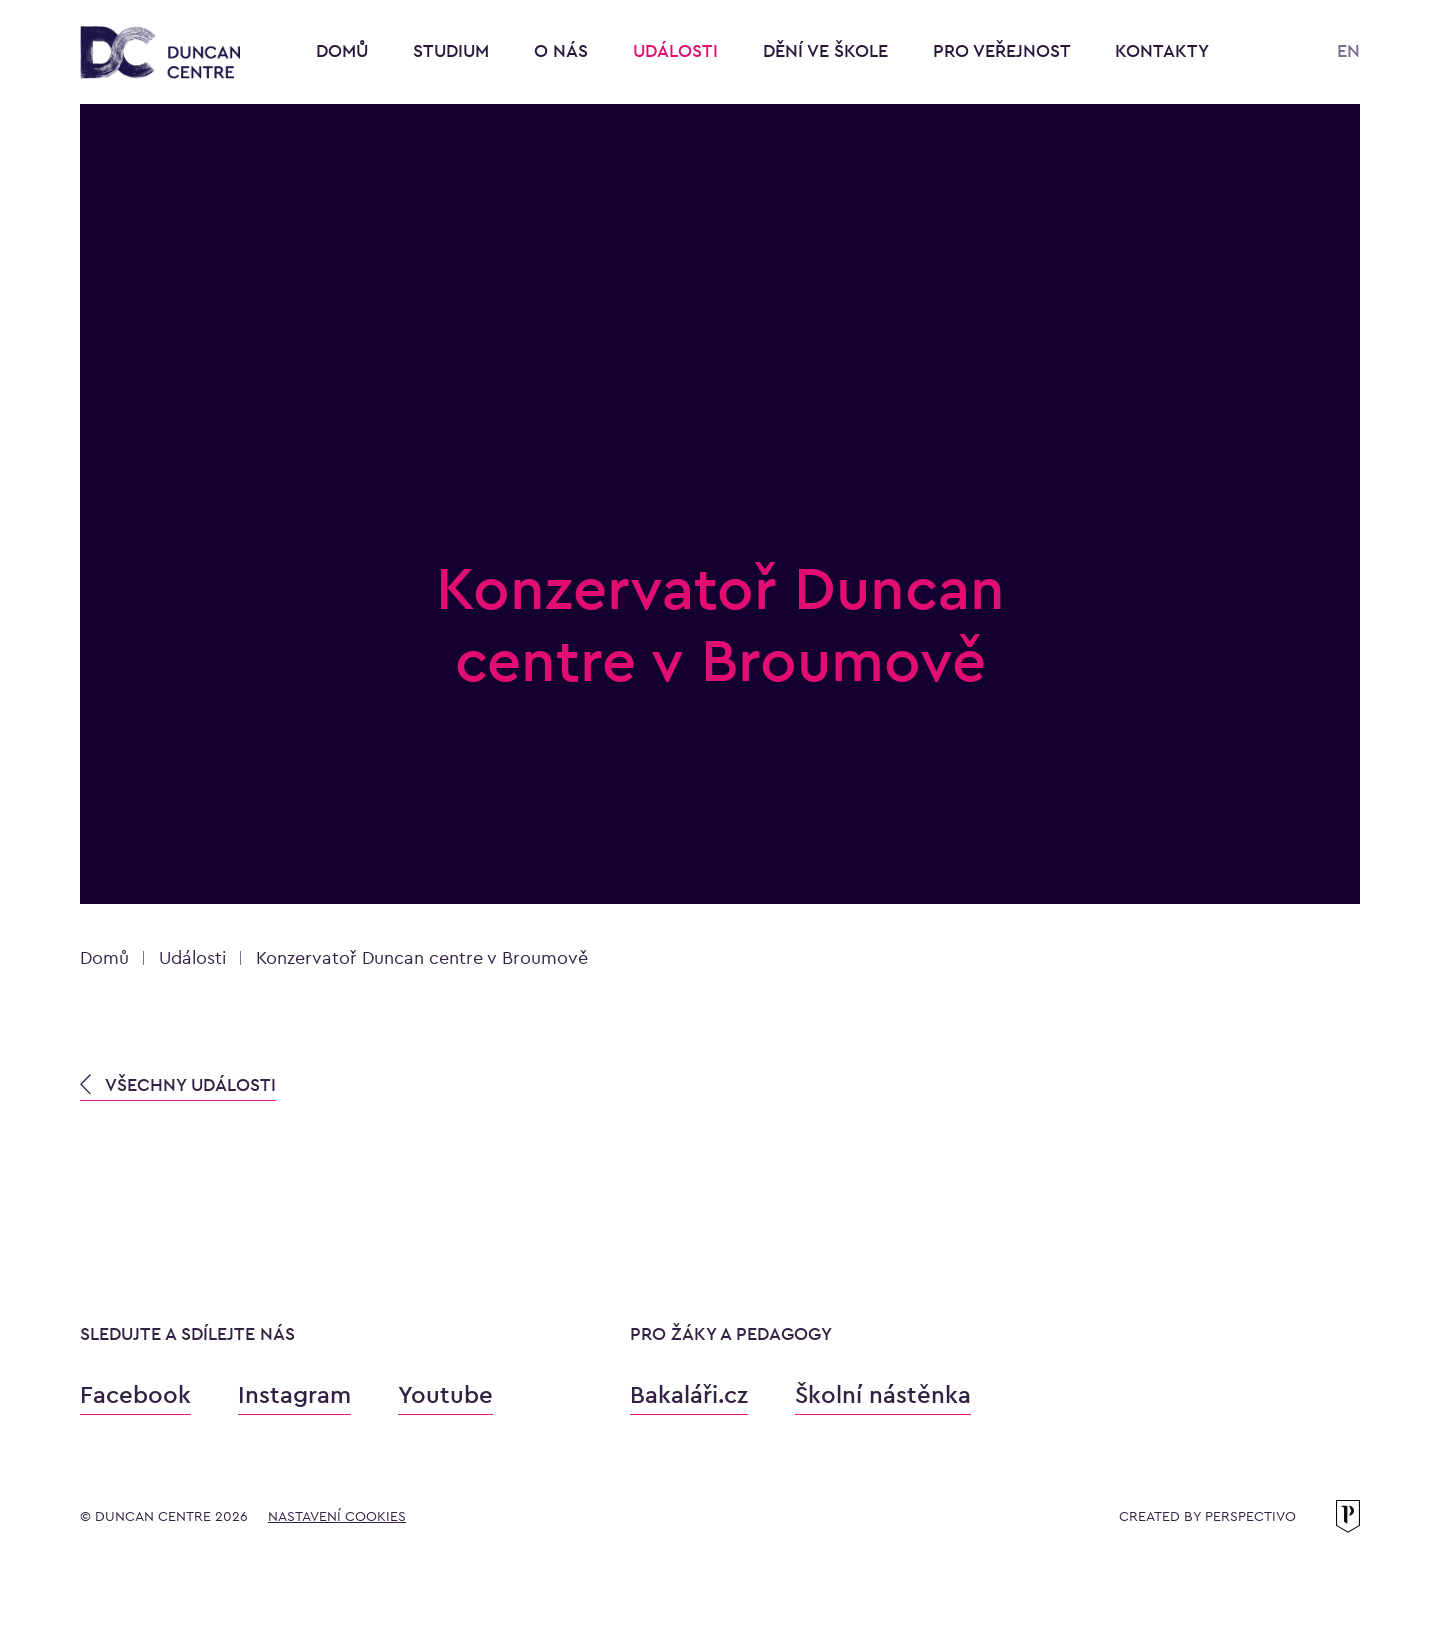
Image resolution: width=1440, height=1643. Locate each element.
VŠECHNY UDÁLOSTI (178, 1084)
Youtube (445, 1394)
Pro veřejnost (1004, 50)
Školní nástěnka (883, 1394)
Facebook (135, 1394)
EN (1348, 50)
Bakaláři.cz (689, 1394)
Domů (342, 50)
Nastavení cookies (337, 1516)
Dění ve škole (828, 50)
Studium (453, 50)
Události (678, 50)
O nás (563, 50)
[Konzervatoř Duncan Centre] (160, 53)
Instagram (294, 1394)
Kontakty (1162, 50)
